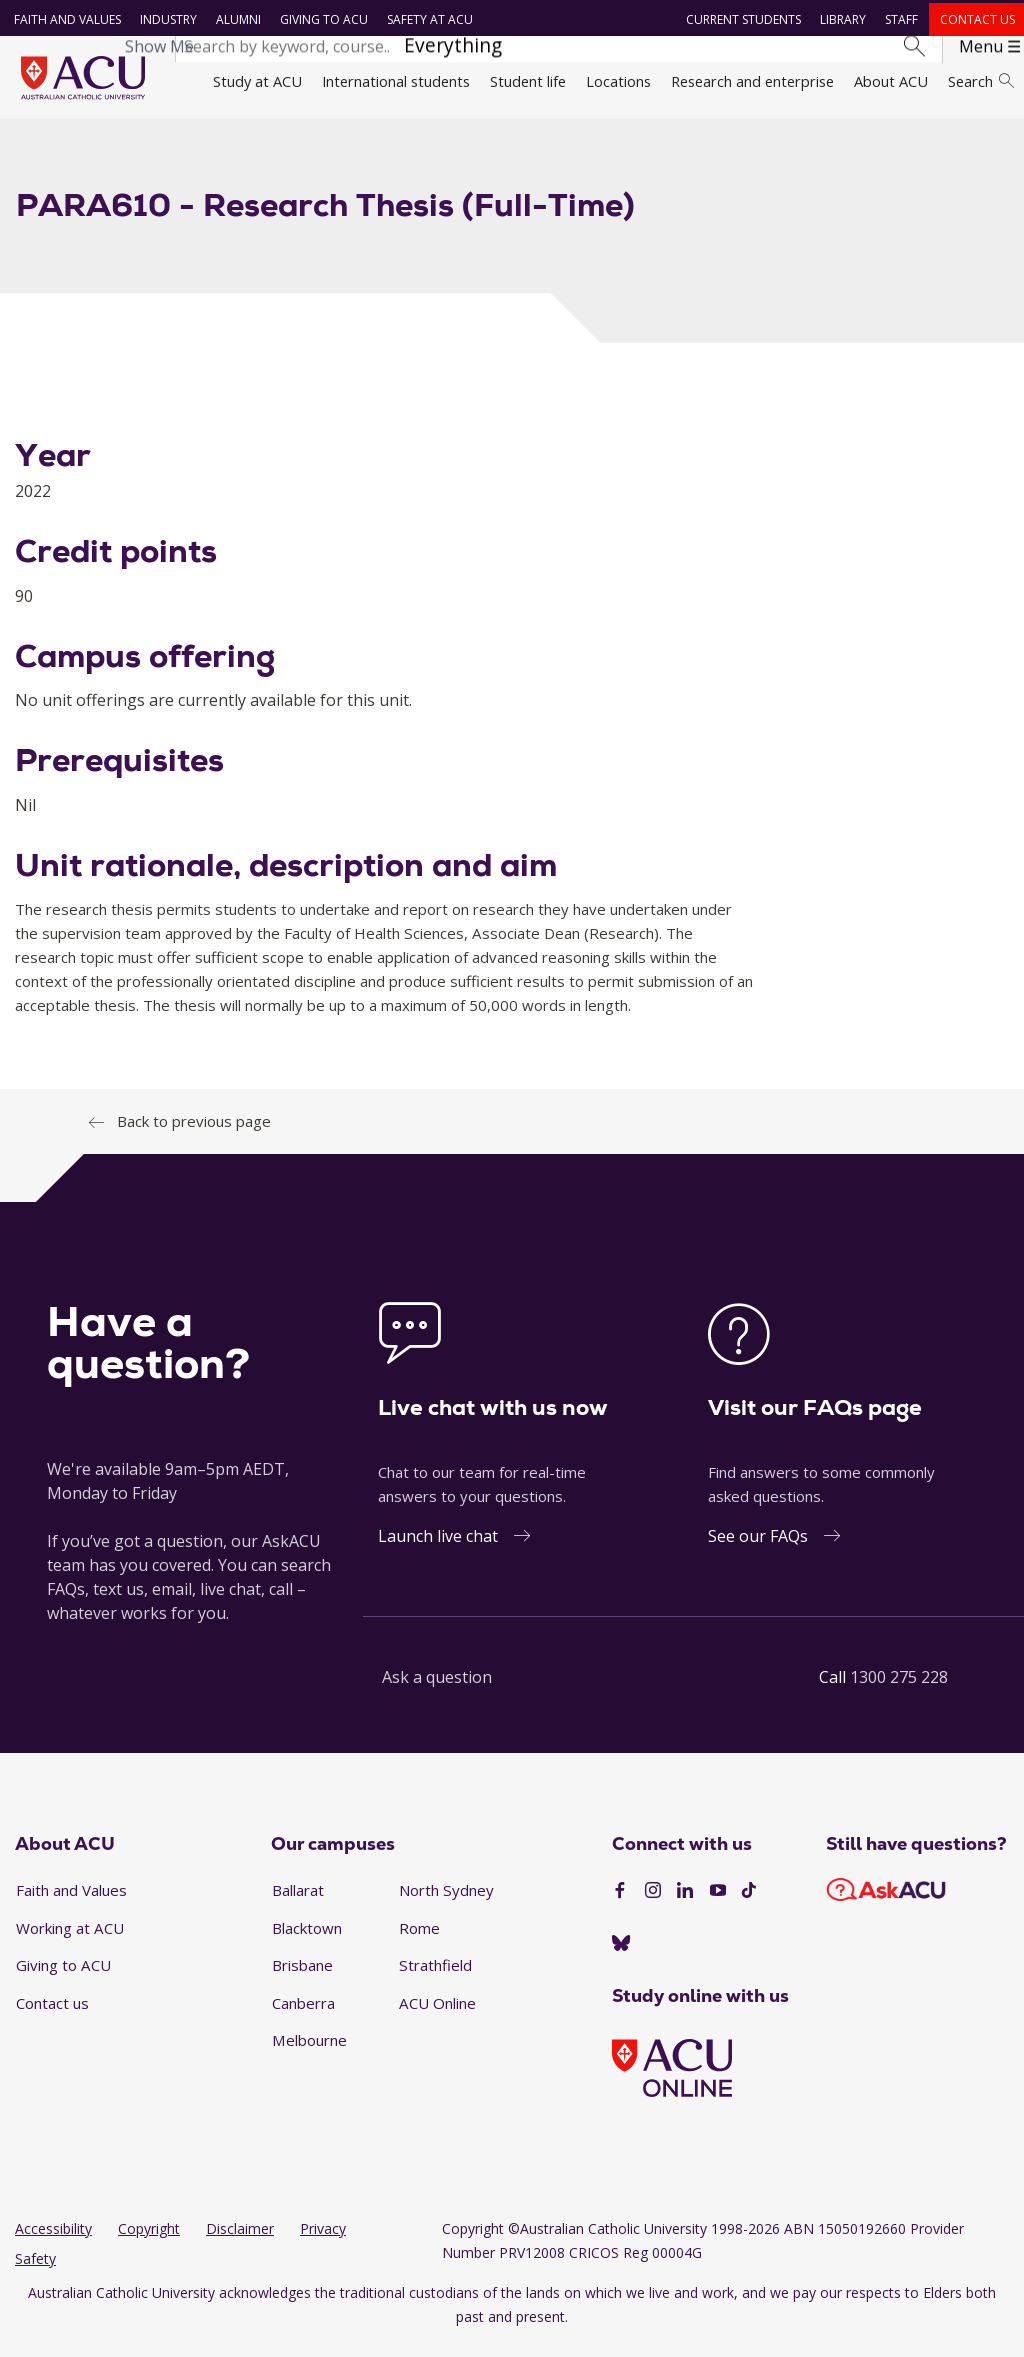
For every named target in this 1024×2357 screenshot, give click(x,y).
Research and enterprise (752, 81)
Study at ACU (257, 81)
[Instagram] (653, 1903)
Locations (618, 81)
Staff (899, 19)
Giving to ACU (321, 19)
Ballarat (298, 1901)
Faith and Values (64, 19)
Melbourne (309, 2052)
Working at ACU (70, 1939)
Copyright (149, 2240)
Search (981, 81)
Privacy (323, 2240)
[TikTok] (749, 1903)
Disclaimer (240, 2240)
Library (841, 19)
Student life (528, 81)
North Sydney (446, 1901)
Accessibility (53, 2240)
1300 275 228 (899, 1688)
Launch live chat (438, 1547)
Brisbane (302, 1977)
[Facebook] (620, 1903)
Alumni (235, 19)
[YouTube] (718, 1903)
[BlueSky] (621, 1955)
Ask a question (437, 1688)
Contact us (975, 19)
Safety (35, 2270)
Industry (165, 19)
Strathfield (435, 1977)
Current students (741, 19)
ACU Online (437, 2014)
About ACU (891, 81)
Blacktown (307, 1939)
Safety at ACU (427, 19)
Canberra (303, 2014)
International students (396, 81)
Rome (419, 1939)
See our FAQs (758, 1547)
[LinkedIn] (685, 1903)
